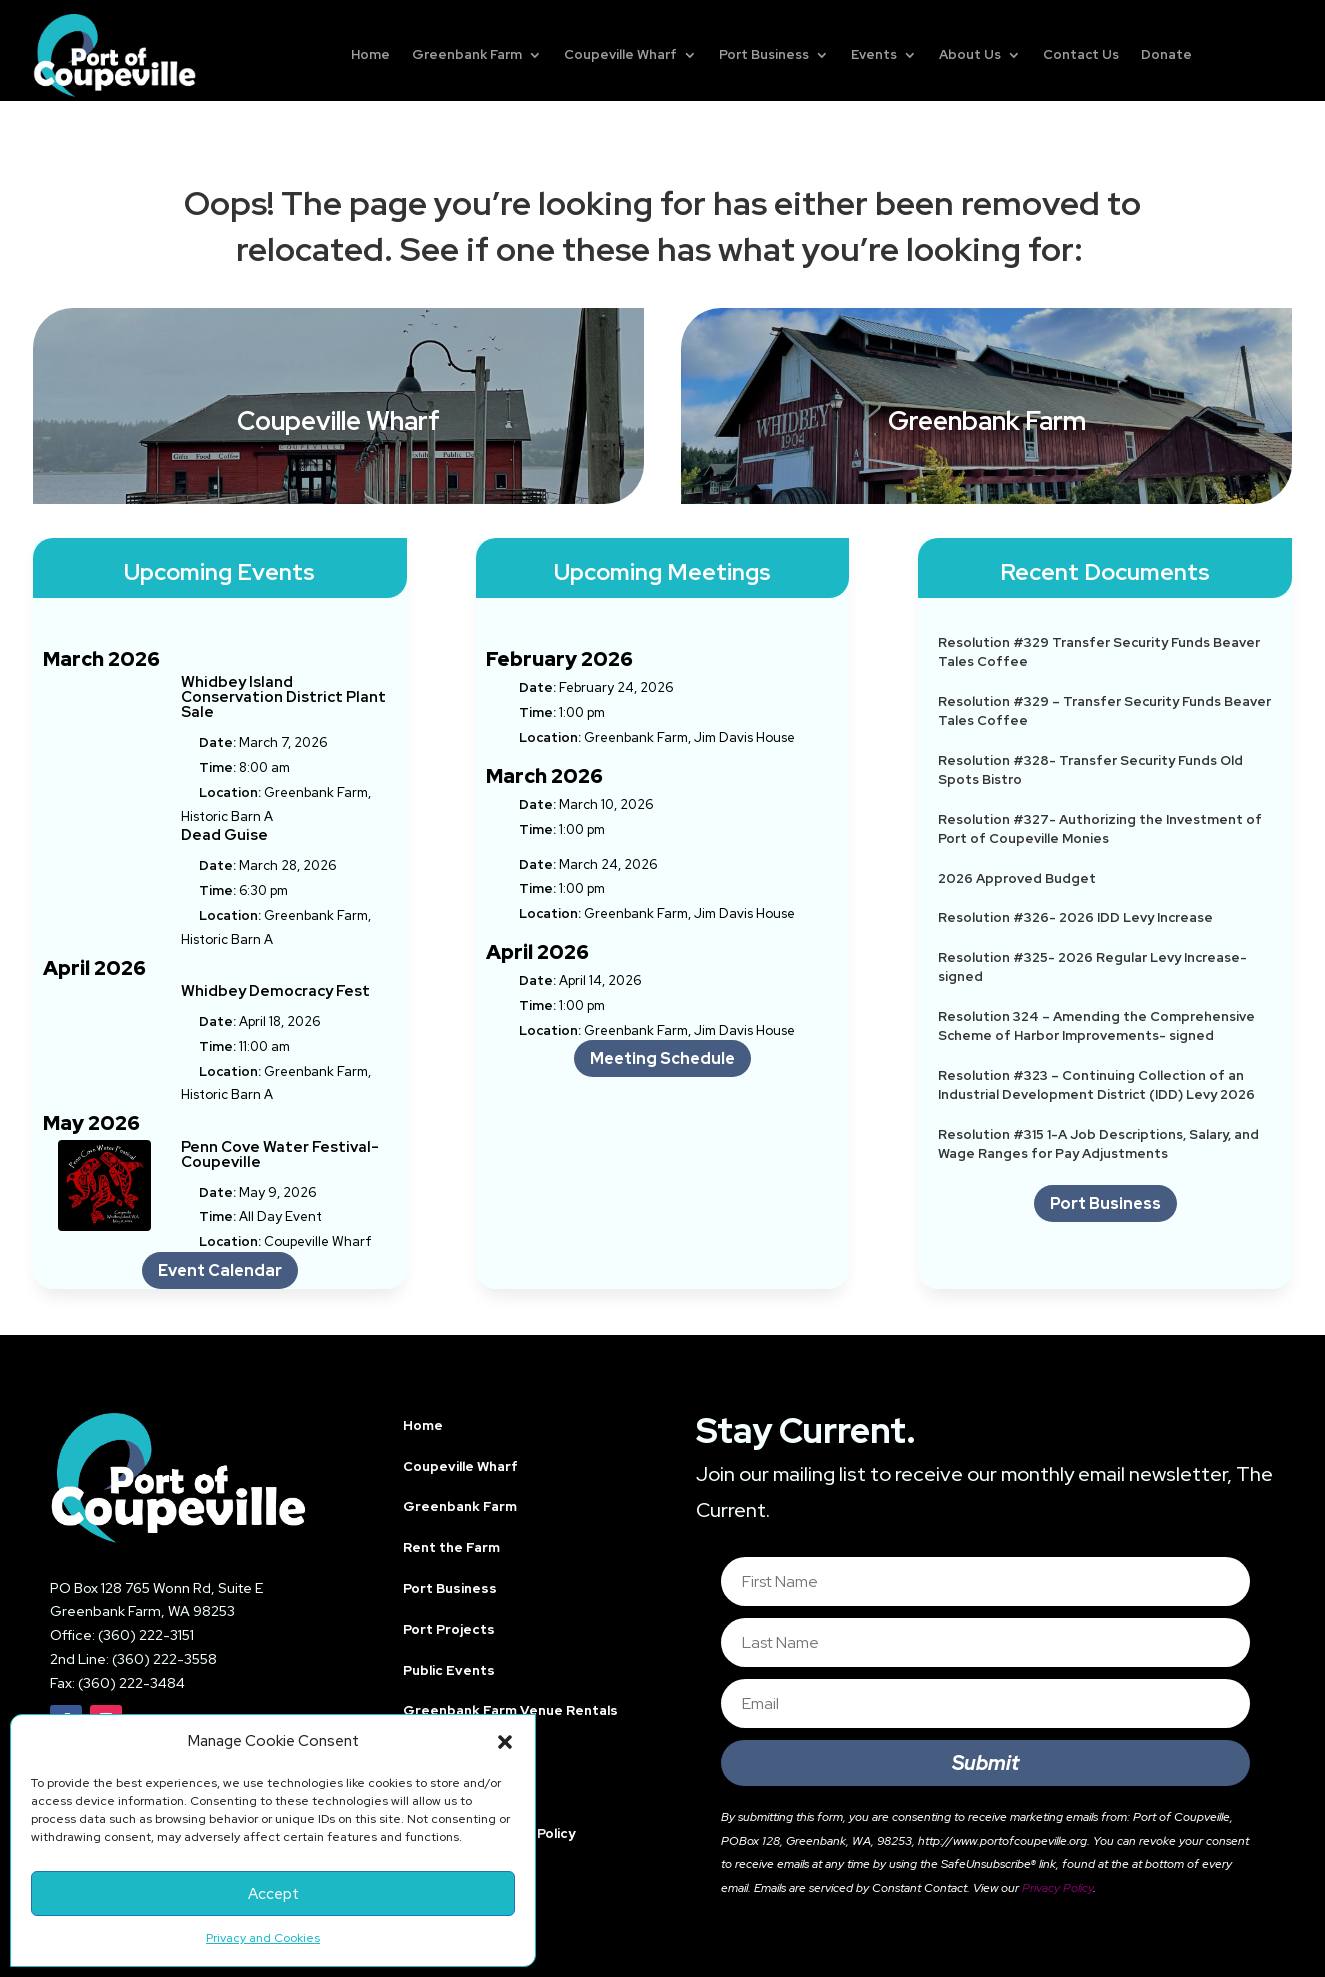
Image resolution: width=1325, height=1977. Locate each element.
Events (874, 54)
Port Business (764, 54)
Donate (1166, 54)
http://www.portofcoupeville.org (1002, 1841)
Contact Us (1081, 54)
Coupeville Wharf (620, 54)
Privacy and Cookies (263, 1938)
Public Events (449, 1670)
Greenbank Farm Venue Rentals (510, 1710)
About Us (970, 54)
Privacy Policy (1057, 1888)
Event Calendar (220, 1270)
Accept (273, 1894)
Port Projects (449, 1629)
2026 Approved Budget (1017, 878)
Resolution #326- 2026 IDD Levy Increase (1075, 917)
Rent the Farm (451, 1547)
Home (370, 54)
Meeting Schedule (662, 1058)
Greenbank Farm (467, 54)
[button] (505, 1742)
